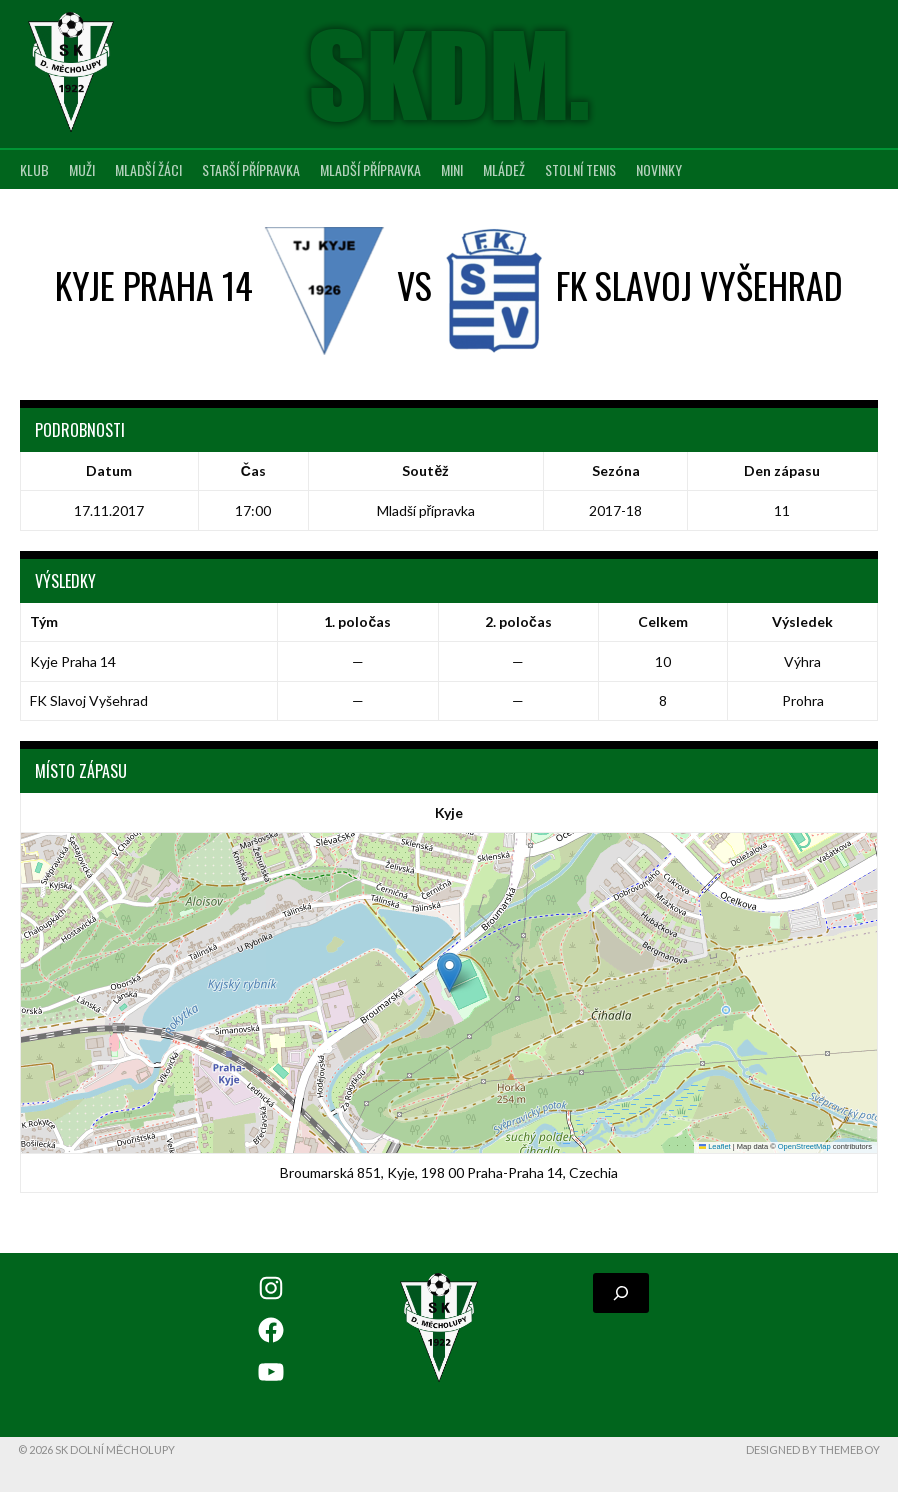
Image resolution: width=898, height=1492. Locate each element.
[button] (449, 972)
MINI (452, 169)
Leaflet (715, 1146)
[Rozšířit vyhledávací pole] (621, 1293)
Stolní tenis (580, 169)
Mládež (504, 169)
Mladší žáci (148, 169)
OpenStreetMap (804, 1146)
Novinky (659, 169)
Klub (34, 169)
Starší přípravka (251, 169)
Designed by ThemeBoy (813, 1449)
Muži (82, 169)
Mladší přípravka (370, 169)
